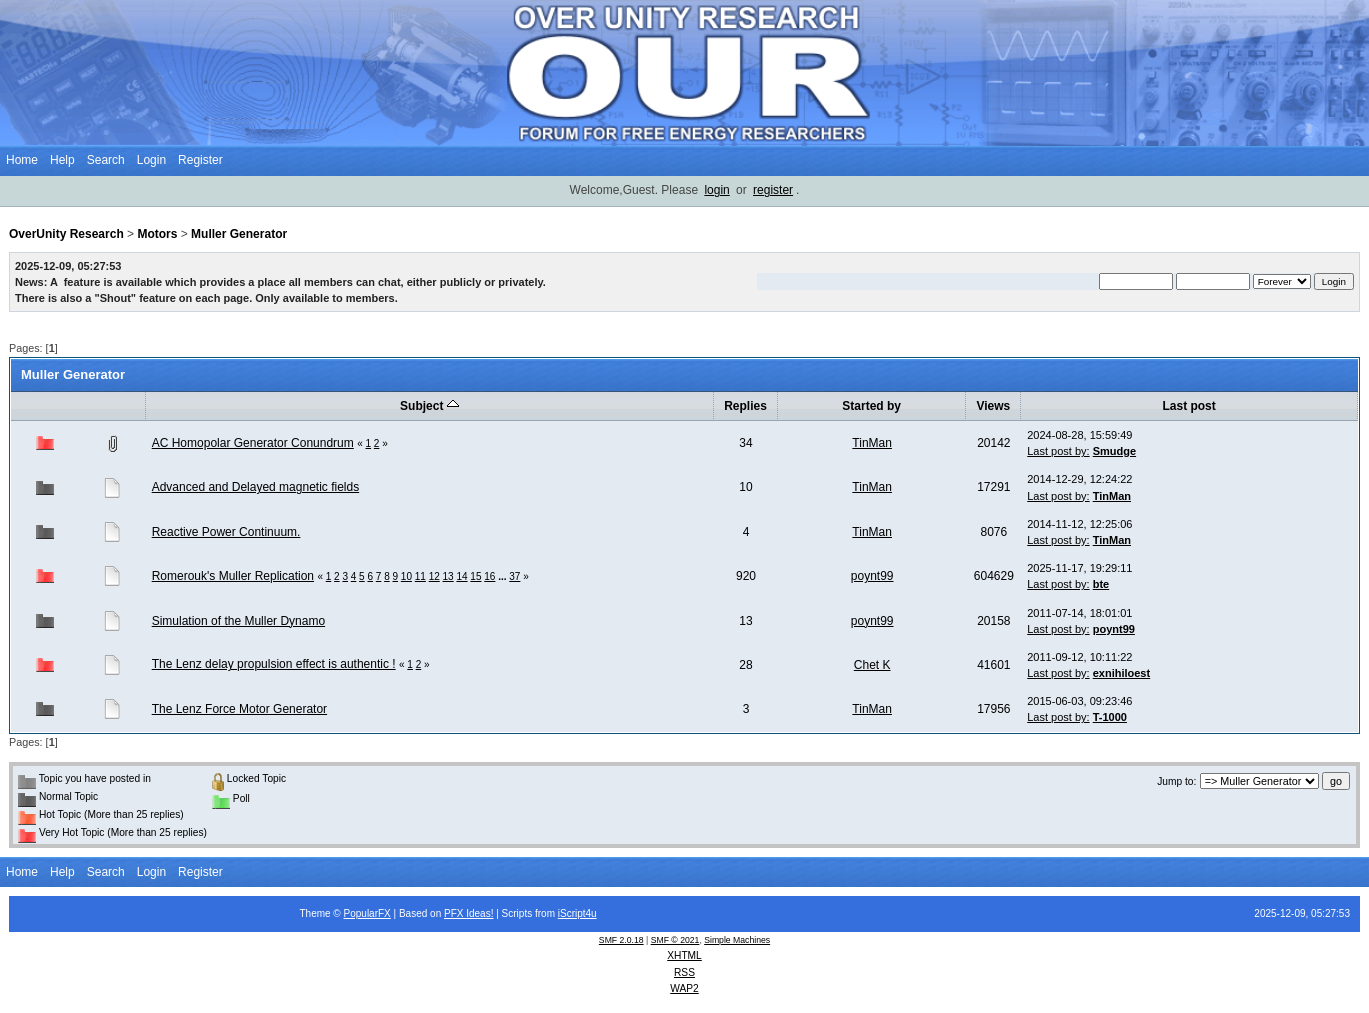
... (503, 576)
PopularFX (367, 913)
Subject (429, 406)
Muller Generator (239, 234)
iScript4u (577, 913)
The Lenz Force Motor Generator (239, 709)
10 (406, 576)
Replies (745, 406)
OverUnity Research (66, 234)
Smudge (1114, 451)
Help (62, 160)
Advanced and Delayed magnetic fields (255, 487)
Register (200, 160)
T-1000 (1110, 717)
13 (448, 576)
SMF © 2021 (675, 940)
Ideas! (479, 913)
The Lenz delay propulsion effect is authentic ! (274, 664)
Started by (871, 406)
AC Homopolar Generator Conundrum (253, 443)
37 (514, 576)
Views (993, 406)
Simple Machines (737, 940)
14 (461, 576)
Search (106, 160)
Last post (1188, 406)
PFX (455, 913)
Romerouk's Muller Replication (233, 576)
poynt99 (872, 576)
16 (489, 576)
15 (475, 576)
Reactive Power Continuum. (226, 532)
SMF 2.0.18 (621, 940)
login (716, 190)
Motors (157, 234)
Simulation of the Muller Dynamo (238, 621)
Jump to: (1176, 781)
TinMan (872, 443)
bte (1101, 584)
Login (151, 160)
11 (420, 576)
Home (22, 160)
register (773, 190)
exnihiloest (1121, 673)
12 (434, 576)
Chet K (872, 665)
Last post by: (1058, 451)
